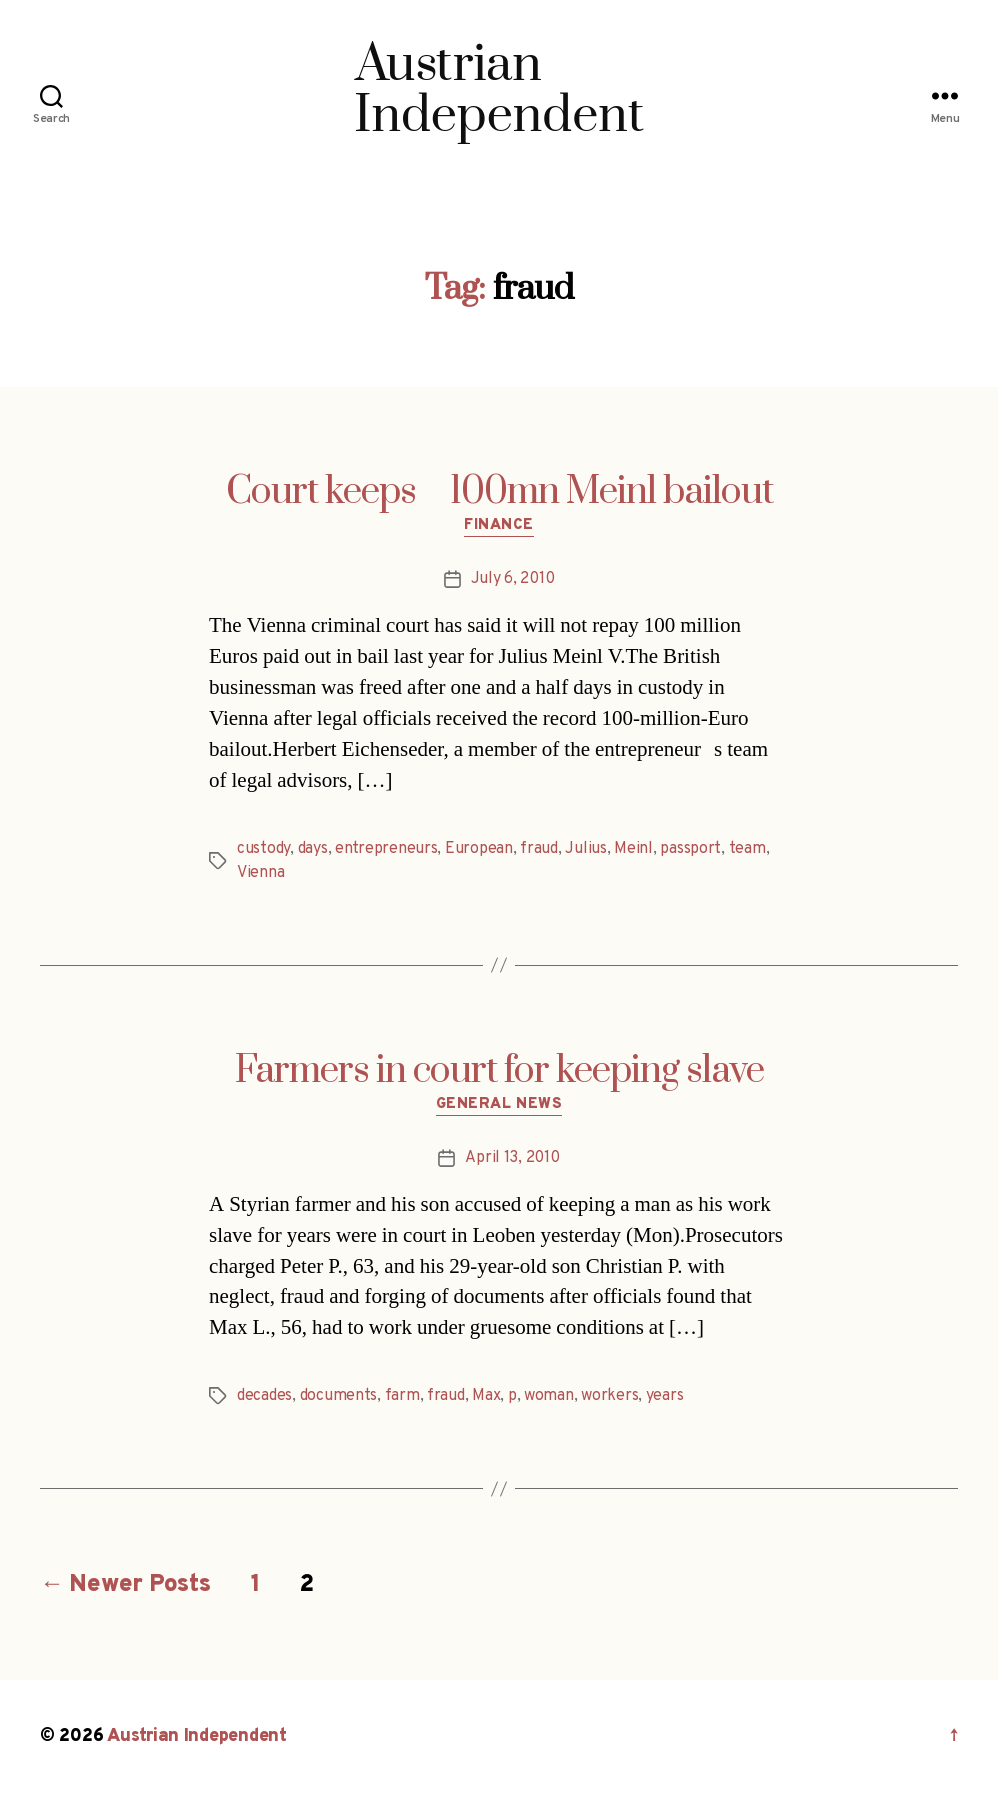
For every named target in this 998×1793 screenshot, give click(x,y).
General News (499, 1105)
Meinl (633, 849)
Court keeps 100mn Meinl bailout (499, 492)
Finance (499, 526)
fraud (539, 849)
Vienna (260, 873)
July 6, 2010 (513, 579)
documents (339, 1396)
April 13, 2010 (512, 1158)
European (479, 849)
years (665, 1396)
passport (690, 849)
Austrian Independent (197, 1736)
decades (264, 1396)
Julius (585, 849)
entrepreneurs (386, 849)
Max (486, 1396)
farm (402, 1396)
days (313, 849)
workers (609, 1396)
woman (549, 1396)
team (747, 849)
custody (263, 849)
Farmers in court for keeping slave (499, 1071)
